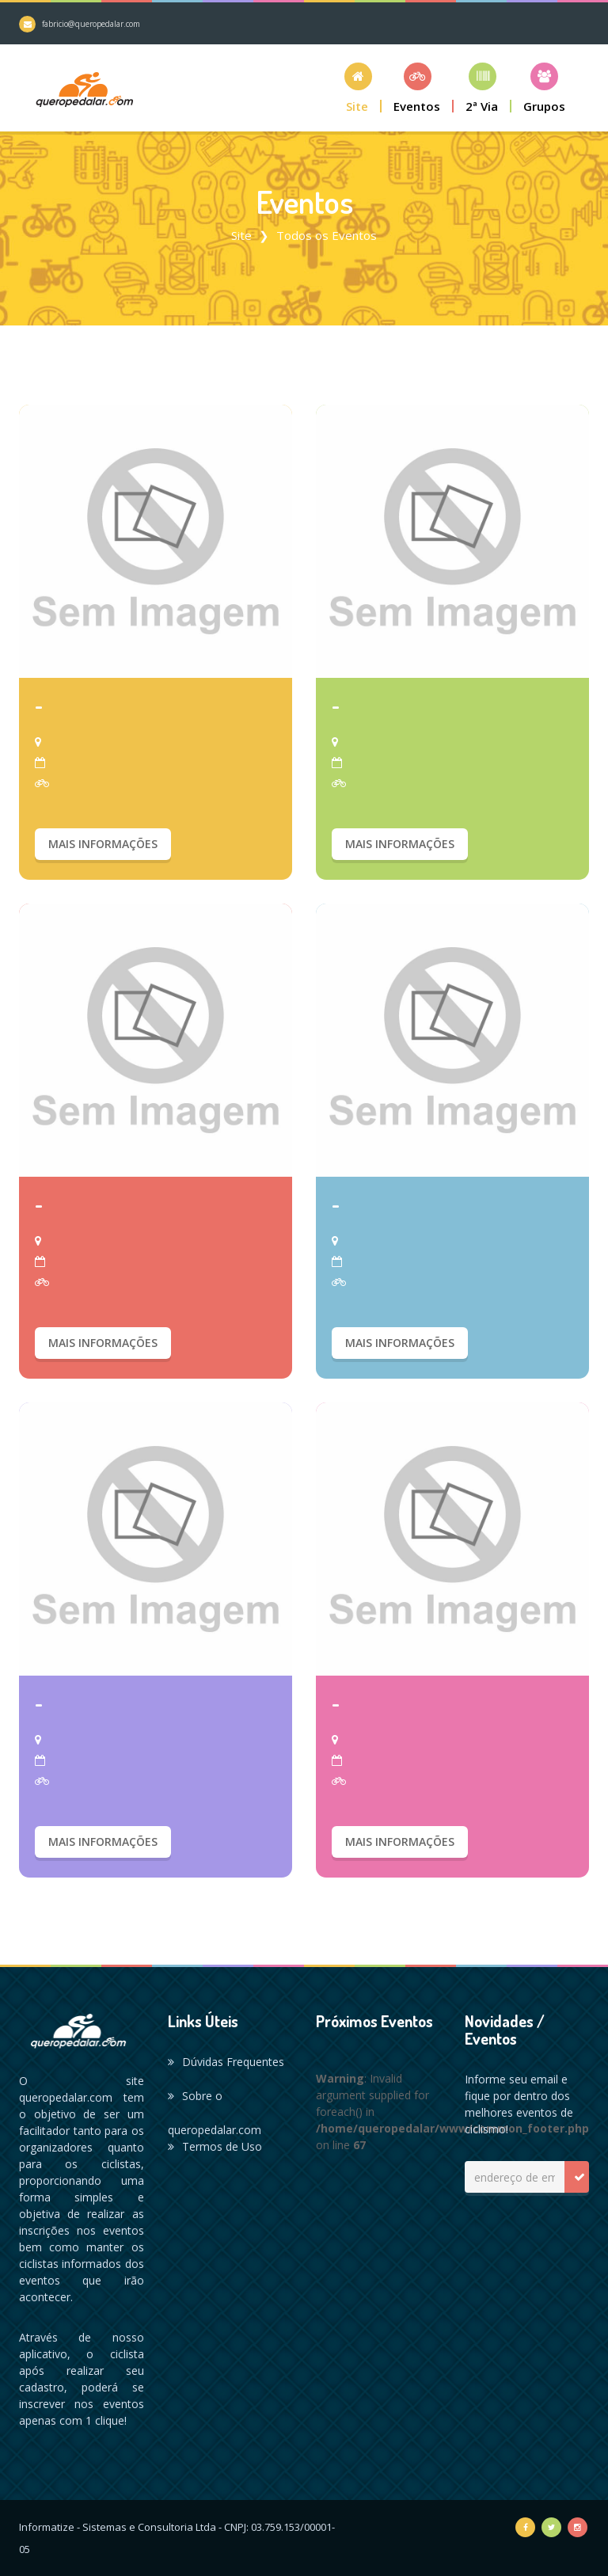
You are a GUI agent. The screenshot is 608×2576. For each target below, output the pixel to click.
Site (241, 235)
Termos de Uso (215, 2146)
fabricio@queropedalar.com (91, 23)
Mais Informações (103, 843)
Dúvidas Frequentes (226, 2061)
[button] (358, 87)
